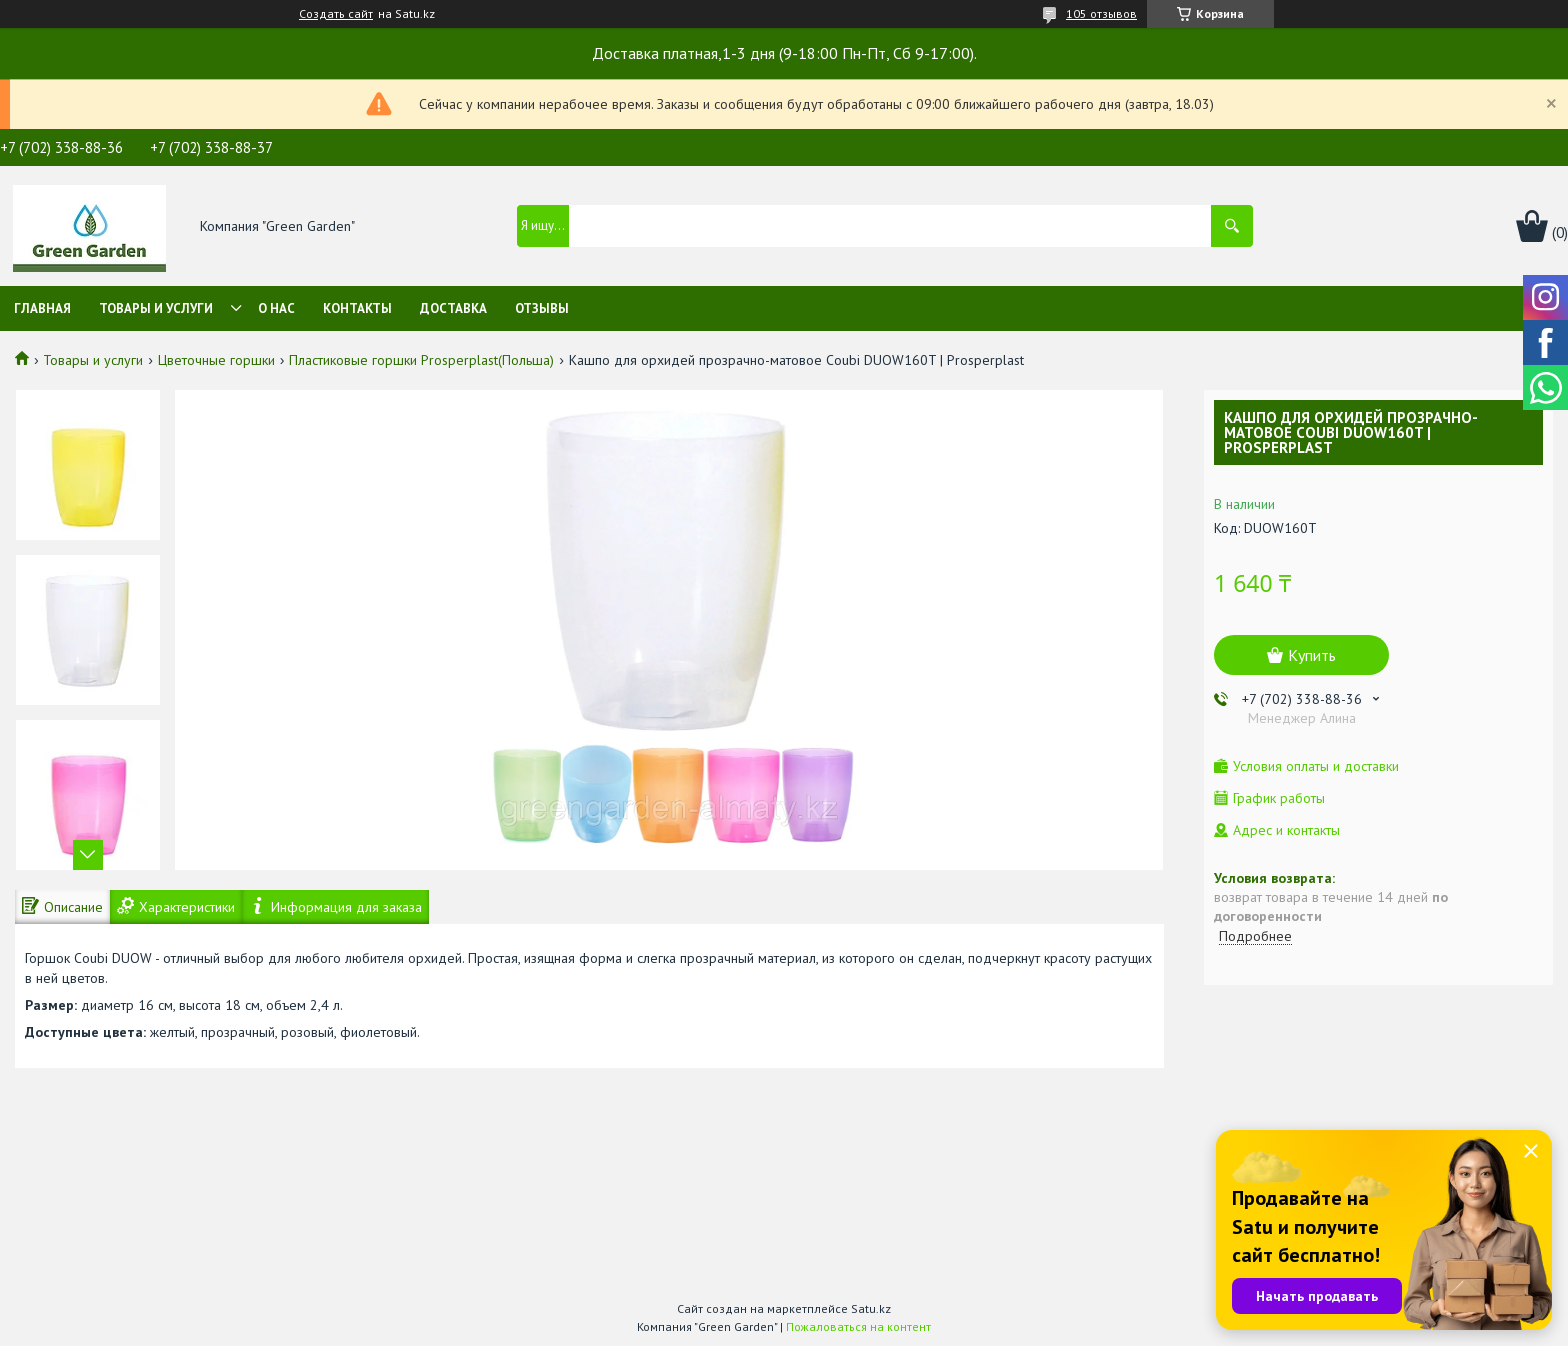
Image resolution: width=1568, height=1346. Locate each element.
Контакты (357, 308)
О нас (276, 308)
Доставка (453, 308)
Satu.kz (871, 1308)
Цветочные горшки (216, 360)
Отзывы (542, 308)
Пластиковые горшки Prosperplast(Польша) (421, 360)
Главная (42, 308)
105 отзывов (1101, 13)
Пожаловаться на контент (858, 1326)
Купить (1312, 655)
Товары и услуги (156, 308)
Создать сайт (336, 14)
